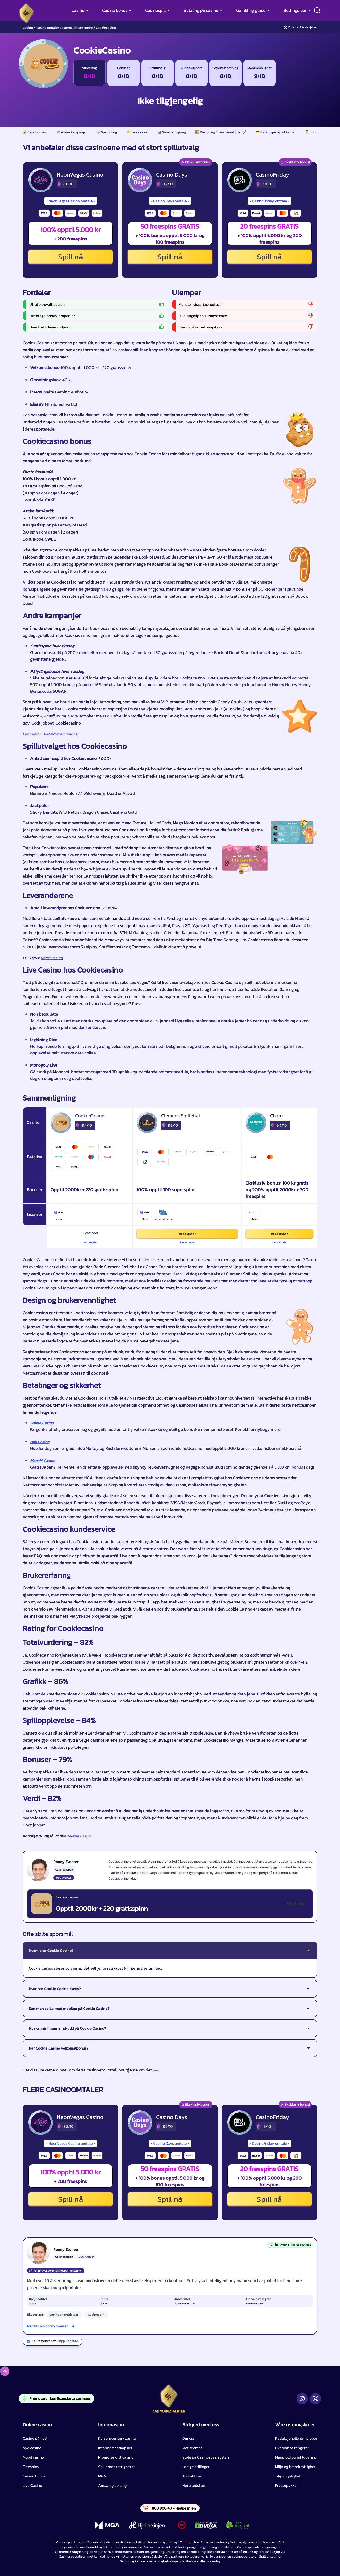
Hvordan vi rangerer (292, 2448)
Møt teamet (192, 2448)
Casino (78, 10)
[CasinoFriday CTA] (239, 180)
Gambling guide (251, 10)
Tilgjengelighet (288, 2476)
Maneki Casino (42, 1460)
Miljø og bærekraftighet (295, 2466)
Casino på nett (35, 2438)
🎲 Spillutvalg (106, 132)
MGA (102, 2476)
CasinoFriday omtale (269, 201)
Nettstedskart (194, 2485)
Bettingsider (295, 10)
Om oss (188, 2438)
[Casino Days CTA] (140, 180)
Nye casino (32, 2448)
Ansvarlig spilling (112, 2485)
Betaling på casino (201, 10)
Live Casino (32, 2485)
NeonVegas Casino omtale (70, 201)
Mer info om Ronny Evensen (47, 2326)
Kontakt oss (192, 2476)
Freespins (31, 2466)
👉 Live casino (137, 132)
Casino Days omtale (170, 201)
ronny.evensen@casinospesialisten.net (55, 2271)
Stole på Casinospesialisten (205, 2457)
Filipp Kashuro (67, 2341)
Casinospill (155, 10)
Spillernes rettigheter (116, 2466)
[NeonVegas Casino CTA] (40, 180)
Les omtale (89, 1242)
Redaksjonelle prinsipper (296, 2438)
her (155, 2070)
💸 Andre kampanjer (71, 132)
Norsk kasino (52, 958)
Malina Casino (79, 1836)
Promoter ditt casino (115, 2457)
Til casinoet (187, 1233)
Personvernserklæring (117, 2438)
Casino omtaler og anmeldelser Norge (64, 27)
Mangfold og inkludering (295, 2457)
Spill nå (70, 256)
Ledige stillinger (196, 2466)
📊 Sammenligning (171, 132)
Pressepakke (286, 2485)
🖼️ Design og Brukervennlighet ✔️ (220, 132)
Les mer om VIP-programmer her (51, 734)
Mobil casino (33, 2457)
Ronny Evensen (66, 2249)
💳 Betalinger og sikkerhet (276, 132)
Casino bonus (114, 10)
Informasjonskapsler (115, 2448)
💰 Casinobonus (35, 132)
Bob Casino (39, 1442)
